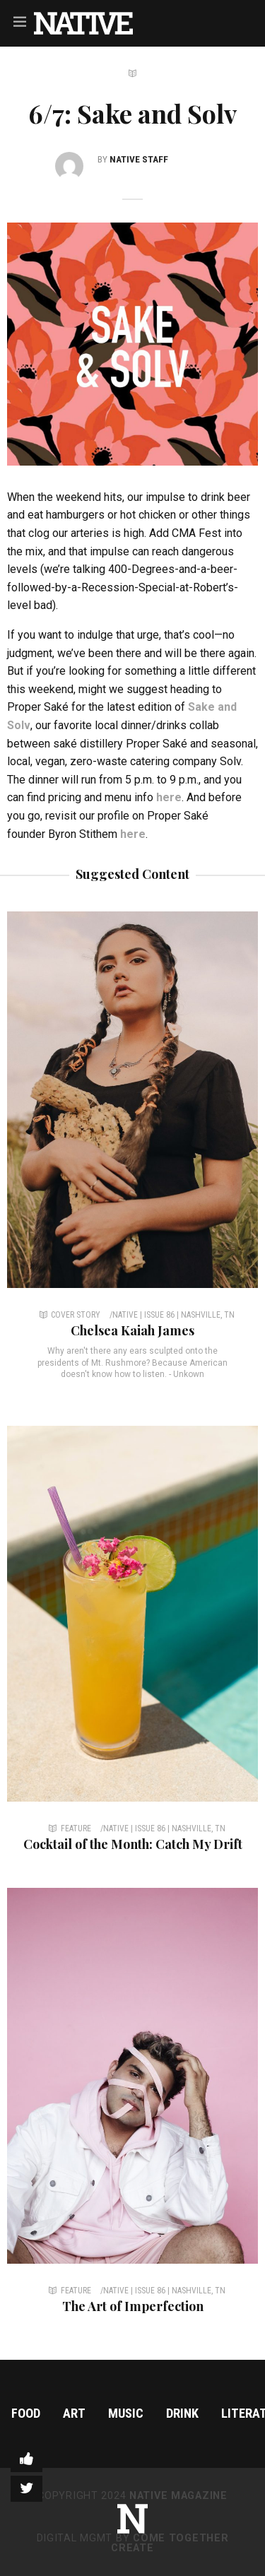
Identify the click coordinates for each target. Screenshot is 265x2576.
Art (74, 2413)
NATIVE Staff (139, 159)
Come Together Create (169, 2543)
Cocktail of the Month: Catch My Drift (132, 1844)
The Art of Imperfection (133, 2306)
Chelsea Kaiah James (132, 1330)
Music (125, 2413)
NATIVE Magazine (178, 2496)
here (169, 797)
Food (25, 2413)
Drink (182, 2413)
